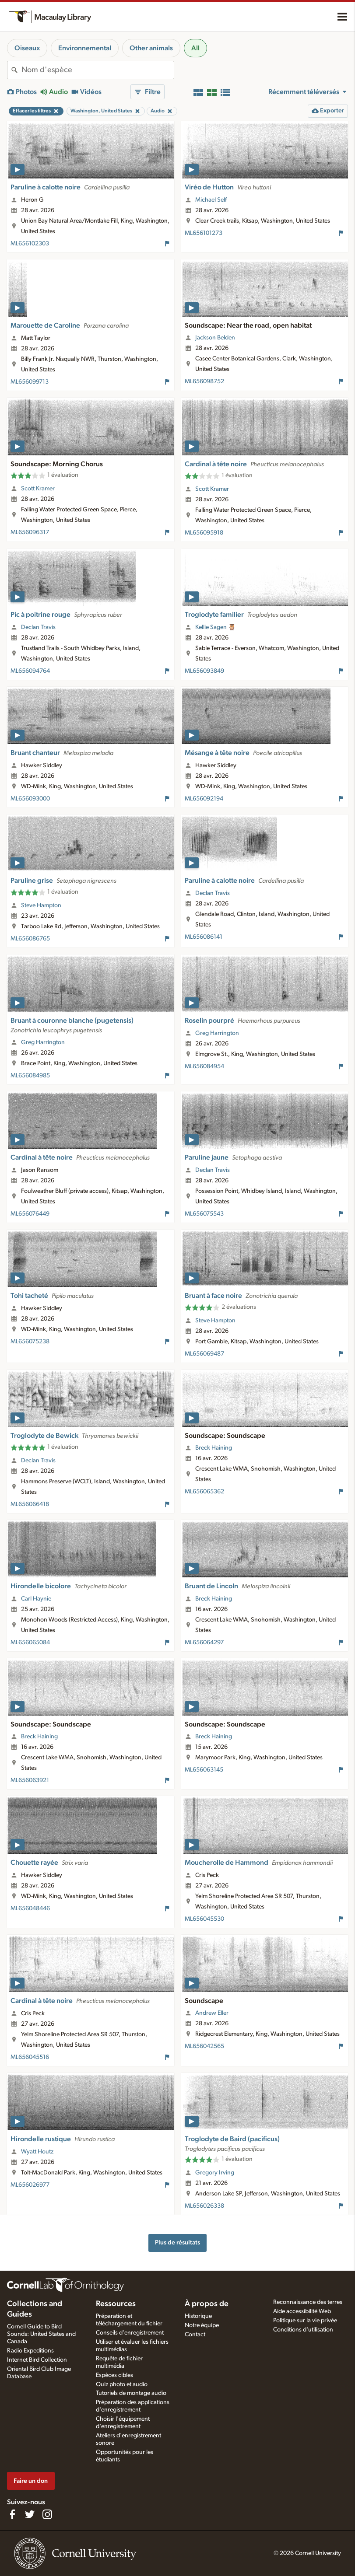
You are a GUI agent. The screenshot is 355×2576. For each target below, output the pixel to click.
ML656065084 (30, 1642)
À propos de (206, 2304)
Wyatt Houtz (37, 2152)
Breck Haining (213, 1448)
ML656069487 (204, 1354)
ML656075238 (30, 1342)
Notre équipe (202, 2325)
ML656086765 (30, 939)
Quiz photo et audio (122, 2384)
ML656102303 (30, 244)
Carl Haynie (36, 1599)
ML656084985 (30, 1076)
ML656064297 (204, 1642)
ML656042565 (204, 2046)
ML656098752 (204, 381)
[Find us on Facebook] (12, 2514)
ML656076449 (30, 1214)
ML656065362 (204, 1492)
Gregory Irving (214, 2173)
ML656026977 (30, 2185)
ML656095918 (204, 533)
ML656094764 (30, 671)
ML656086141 (203, 937)
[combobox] (97, 70)
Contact (195, 2334)
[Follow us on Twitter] (30, 2514)
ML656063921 (30, 1780)
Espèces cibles (114, 2375)
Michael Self (211, 200)
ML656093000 (30, 799)
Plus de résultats (177, 2242)
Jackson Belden (215, 338)
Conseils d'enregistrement (130, 2333)
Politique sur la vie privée (305, 2320)
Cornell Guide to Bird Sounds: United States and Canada (41, 2334)
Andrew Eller (211, 2013)
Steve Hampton (41, 905)
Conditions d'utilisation (303, 2330)
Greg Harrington (43, 1042)
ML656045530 (204, 1919)
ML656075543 (204, 1214)
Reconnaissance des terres (307, 2302)
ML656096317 (30, 532)
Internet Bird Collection (37, 2360)
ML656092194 (204, 799)
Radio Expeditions (30, 2351)
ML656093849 (204, 671)
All (195, 48)
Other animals (151, 48)
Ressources (116, 2304)
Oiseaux (27, 48)
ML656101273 (203, 233)
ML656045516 (30, 2057)
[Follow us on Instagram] (47, 2514)
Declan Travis (38, 627)
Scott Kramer (38, 489)
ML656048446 (30, 1908)
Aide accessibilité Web (302, 2311)
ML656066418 (30, 1504)
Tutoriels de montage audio (131, 2393)
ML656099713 (30, 382)
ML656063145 (204, 1770)
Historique (198, 2316)
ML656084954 (204, 1066)
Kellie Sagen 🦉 (215, 627)
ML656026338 (204, 2206)
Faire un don (31, 2481)
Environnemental (84, 48)
